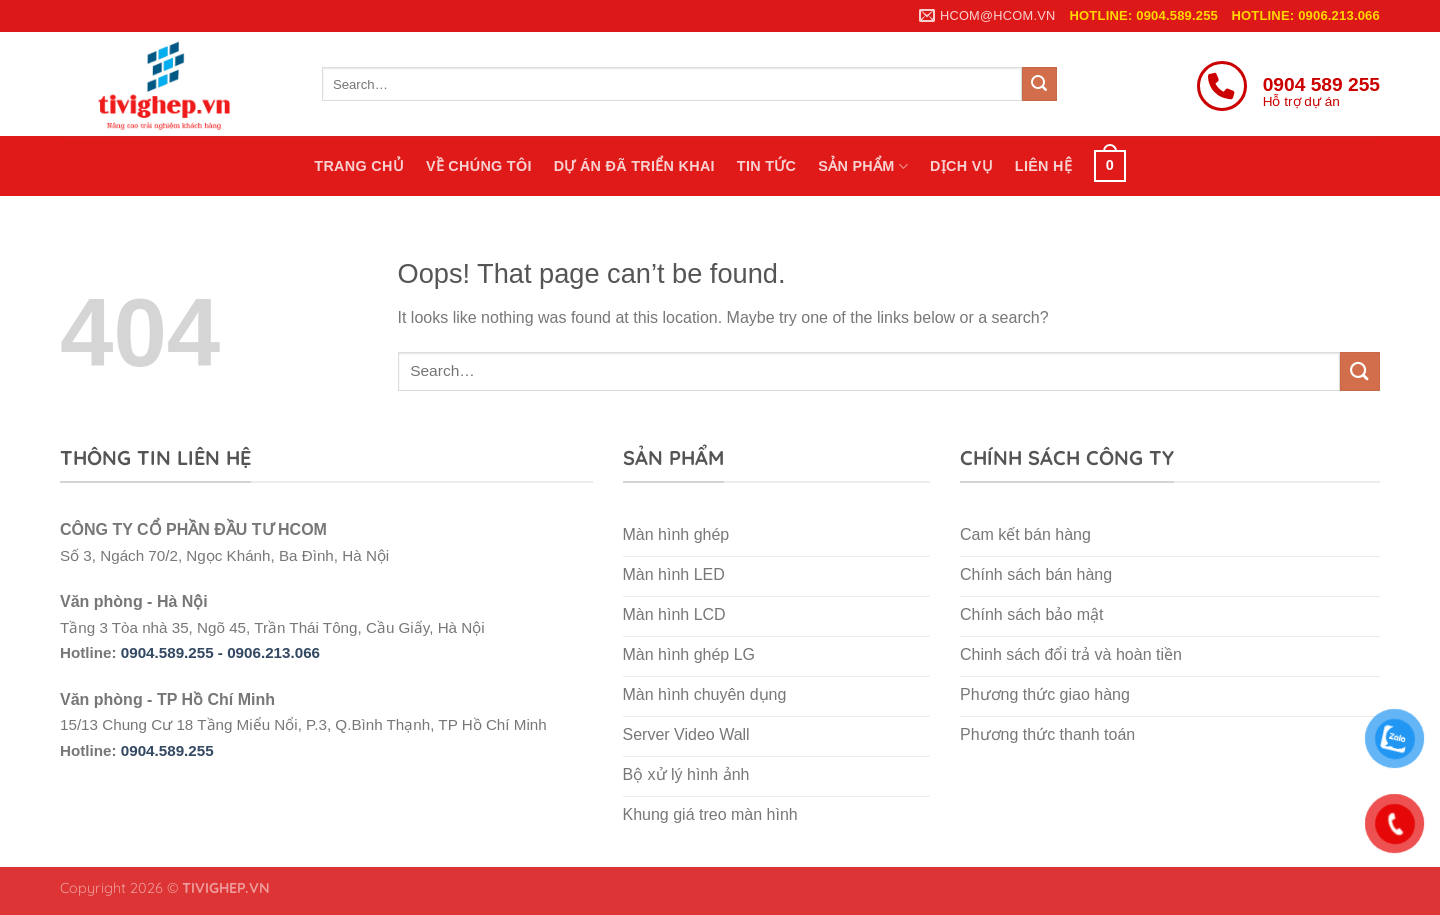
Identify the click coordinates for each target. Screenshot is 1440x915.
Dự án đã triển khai (634, 166)
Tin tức (766, 166)
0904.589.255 (167, 750)
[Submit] (1039, 84)
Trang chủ (359, 166)
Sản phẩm (863, 166)
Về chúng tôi (479, 166)
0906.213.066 (273, 652)
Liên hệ (1043, 166)
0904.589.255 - (174, 652)
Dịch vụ (961, 166)
